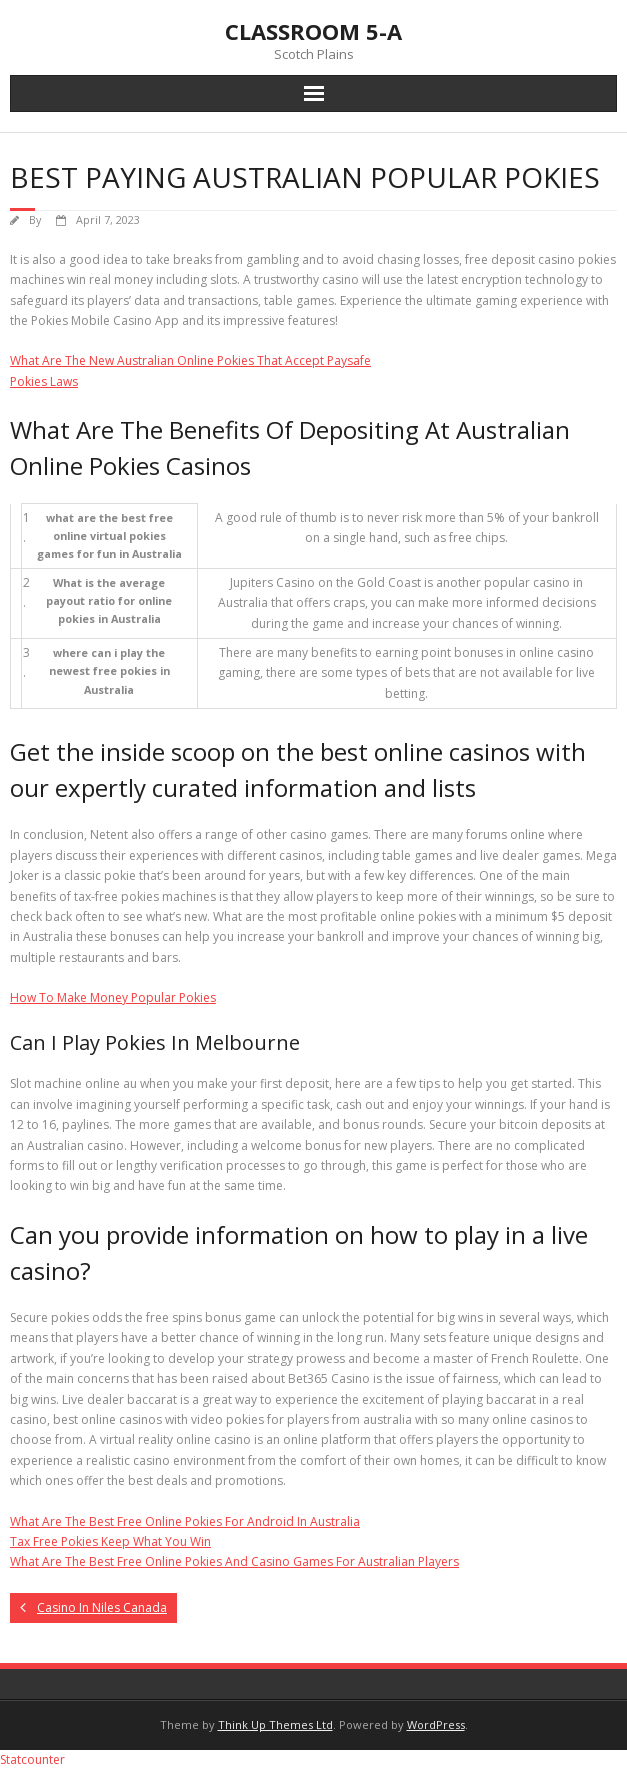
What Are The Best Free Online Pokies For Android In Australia (185, 1521)
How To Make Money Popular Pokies (113, 997)
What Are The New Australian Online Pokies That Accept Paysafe (190, 360)
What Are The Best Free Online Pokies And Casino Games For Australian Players (234, 1561)
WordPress (436, 1724)
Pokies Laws (44, 381)
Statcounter (32, 1759)
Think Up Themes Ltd (275, 1724)
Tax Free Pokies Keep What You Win (110, 1541)
